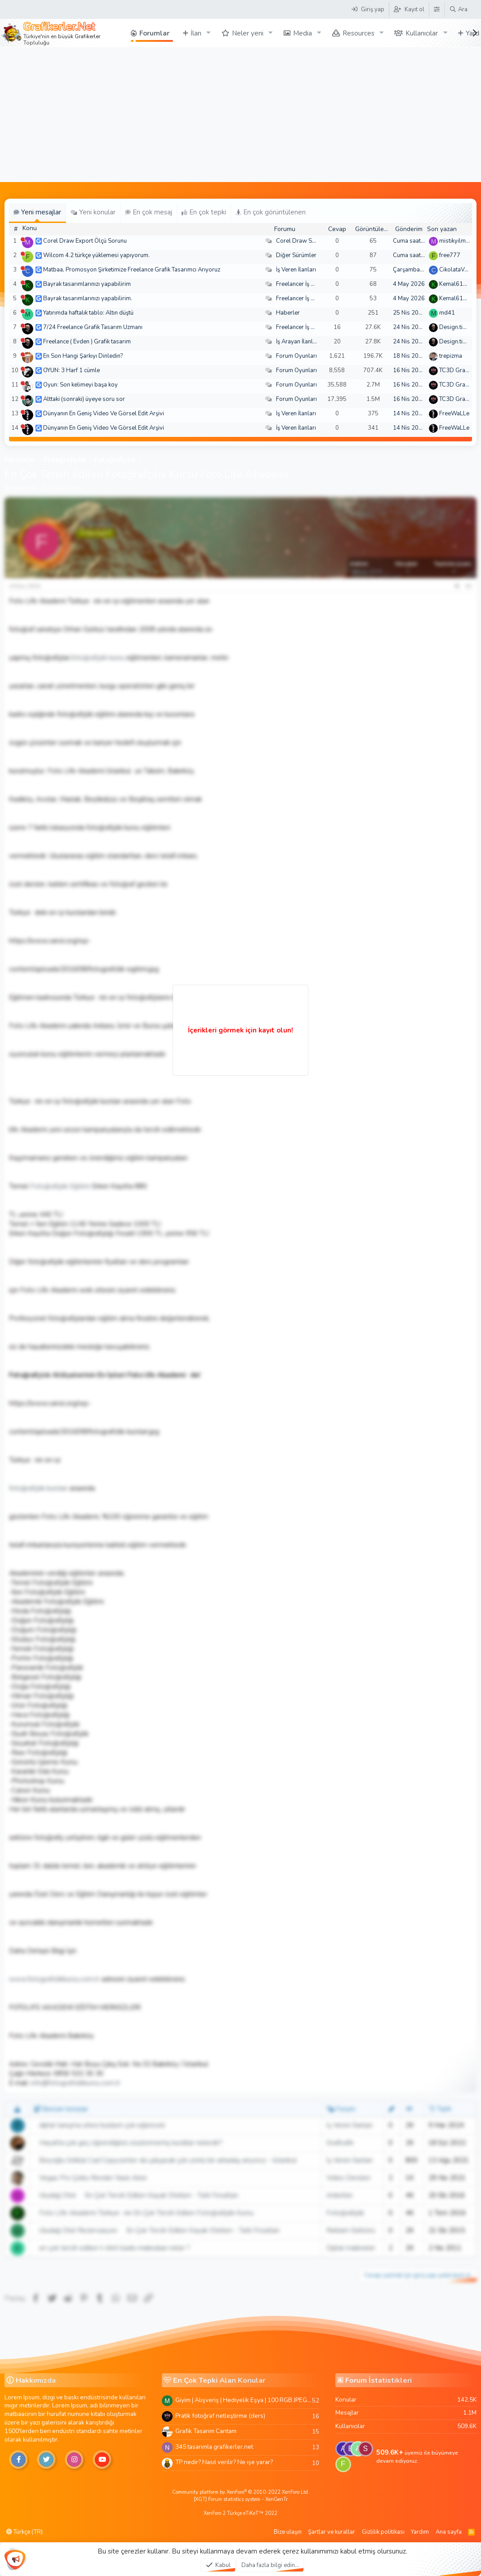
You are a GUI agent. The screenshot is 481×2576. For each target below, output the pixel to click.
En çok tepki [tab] (204, 212)
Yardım (420, 2532)
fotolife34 (24, 489)
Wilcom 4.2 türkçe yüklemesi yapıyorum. (96, 255)
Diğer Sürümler (296, 255)
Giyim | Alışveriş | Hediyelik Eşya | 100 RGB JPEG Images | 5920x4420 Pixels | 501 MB (243, 2400)
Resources (358, 33)
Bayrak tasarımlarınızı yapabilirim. (87, 298)
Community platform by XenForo (240, 2492)
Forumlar (154, 33)
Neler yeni (247, 33)
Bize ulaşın (288, 2532)
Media (302, 33)
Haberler (288, 313)
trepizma (450, 356)
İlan (196, 33)
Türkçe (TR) (24, 2532)
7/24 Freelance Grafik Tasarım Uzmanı (93, 327)
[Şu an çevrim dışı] (22, 239)
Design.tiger (455, 327)
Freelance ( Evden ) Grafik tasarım (87, 342)
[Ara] (458, 9)
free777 (449, 255)
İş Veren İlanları (296, 270)
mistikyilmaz (455, 241)
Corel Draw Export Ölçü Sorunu (85, 241)
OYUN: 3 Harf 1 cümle (71, 370)
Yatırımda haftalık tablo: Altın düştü (88, 313)
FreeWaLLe (454, 413)
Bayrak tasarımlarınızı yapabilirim (87, 284)
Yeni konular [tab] (93, 212)
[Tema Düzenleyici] (436, 9)
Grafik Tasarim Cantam (205, 2431)
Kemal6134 (454, 284)
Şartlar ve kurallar (331, 2532)
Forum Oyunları (296, 356)
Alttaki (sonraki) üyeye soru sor (84, 399)
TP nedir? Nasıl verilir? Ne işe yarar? (224, 2462)
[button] (208, 33)
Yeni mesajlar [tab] (37, 212)
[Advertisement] (240, 115)
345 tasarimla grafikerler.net (214, 2447)
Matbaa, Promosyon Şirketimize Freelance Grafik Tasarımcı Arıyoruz (131, 270)
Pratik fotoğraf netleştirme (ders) (220, 2415)
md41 (447, 313)
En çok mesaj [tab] (148, 212)
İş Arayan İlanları (298, 342)
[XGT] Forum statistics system (241, 2499)
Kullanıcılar (421, 33)
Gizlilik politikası (383, 2532)
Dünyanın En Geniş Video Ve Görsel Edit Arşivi (103, 413)
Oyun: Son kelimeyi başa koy (80, 385)
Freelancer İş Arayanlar (306, 284)
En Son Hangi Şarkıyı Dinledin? (83, 356)
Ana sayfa (449, 2532)
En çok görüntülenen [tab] (271, 212)
